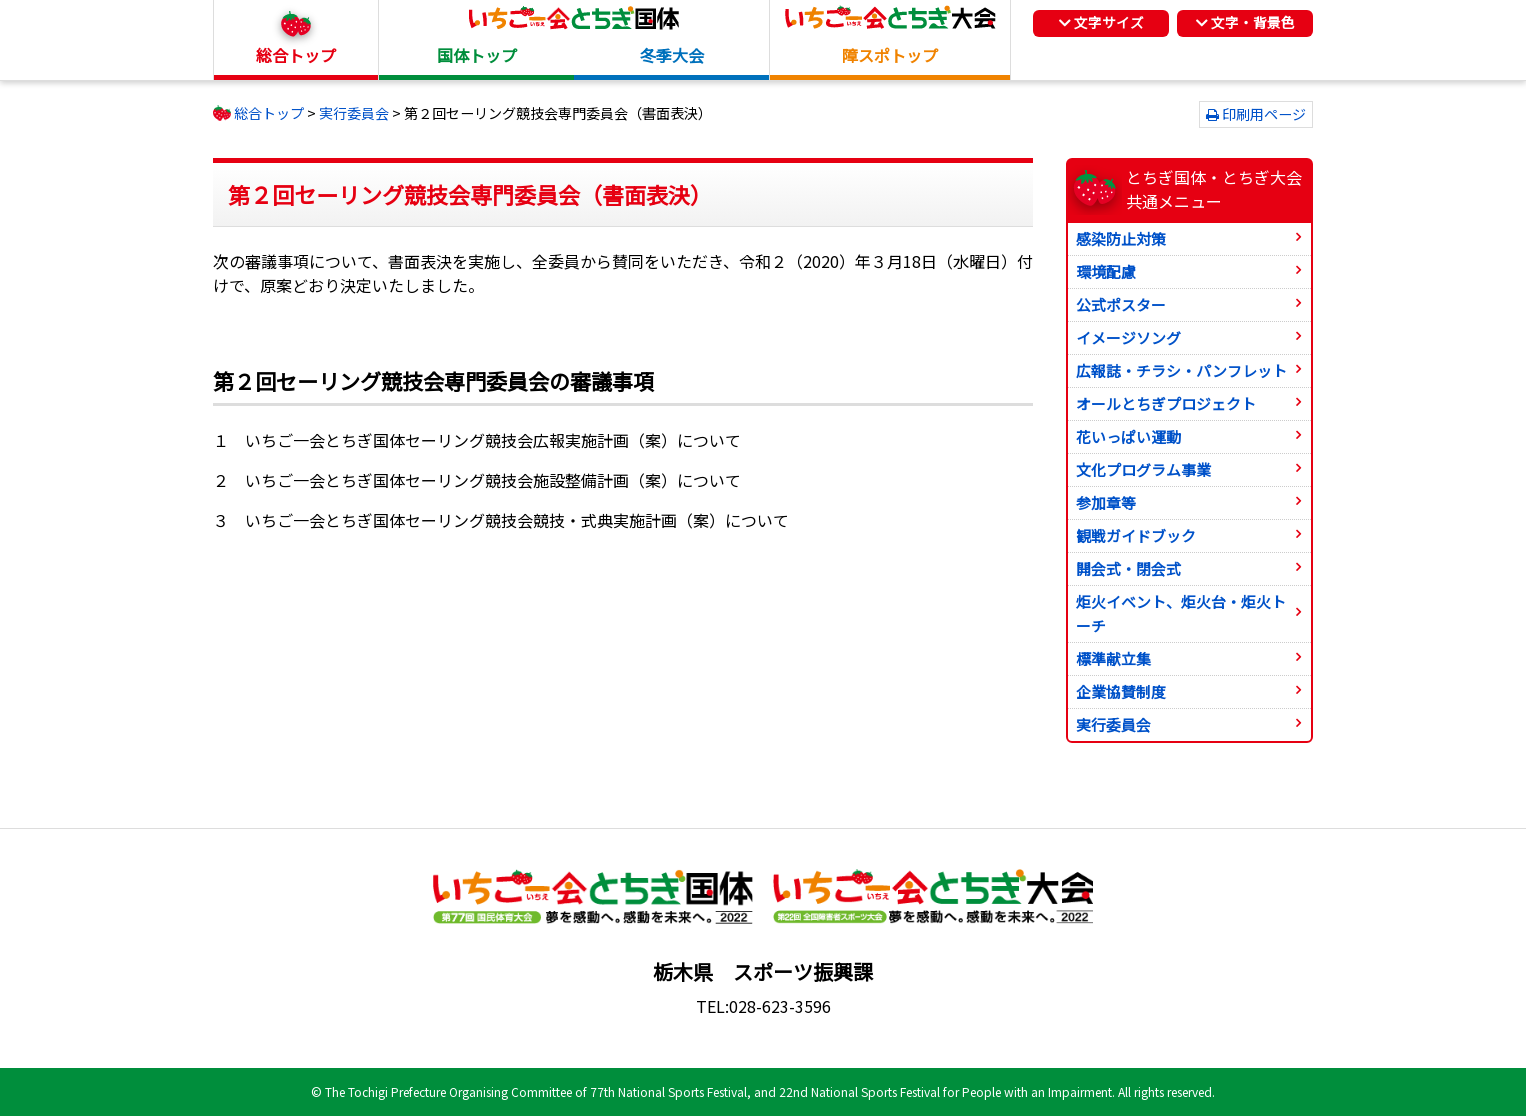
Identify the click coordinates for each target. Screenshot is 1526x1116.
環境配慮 (1106, 271)
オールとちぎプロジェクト (1166, 403)
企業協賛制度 (1121, 691)
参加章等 (1106, 502)
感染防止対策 (1121, 238)
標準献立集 (1113, 658)
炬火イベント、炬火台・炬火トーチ (1181, 613)
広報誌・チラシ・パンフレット (1181, 370)
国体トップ (477, 55)
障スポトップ (890, 55)
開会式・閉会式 (1128, 568)
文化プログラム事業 (1143, 469)
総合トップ (296, 55)
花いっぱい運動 (1128, 436)
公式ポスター (1121, 304)
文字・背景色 (1245, 22)
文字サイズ (1101, 22)
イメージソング (1128, 337)
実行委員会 (1113, 724)
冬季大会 (672, 55)
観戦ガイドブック (1136, 535)
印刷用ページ (1264, 114)
